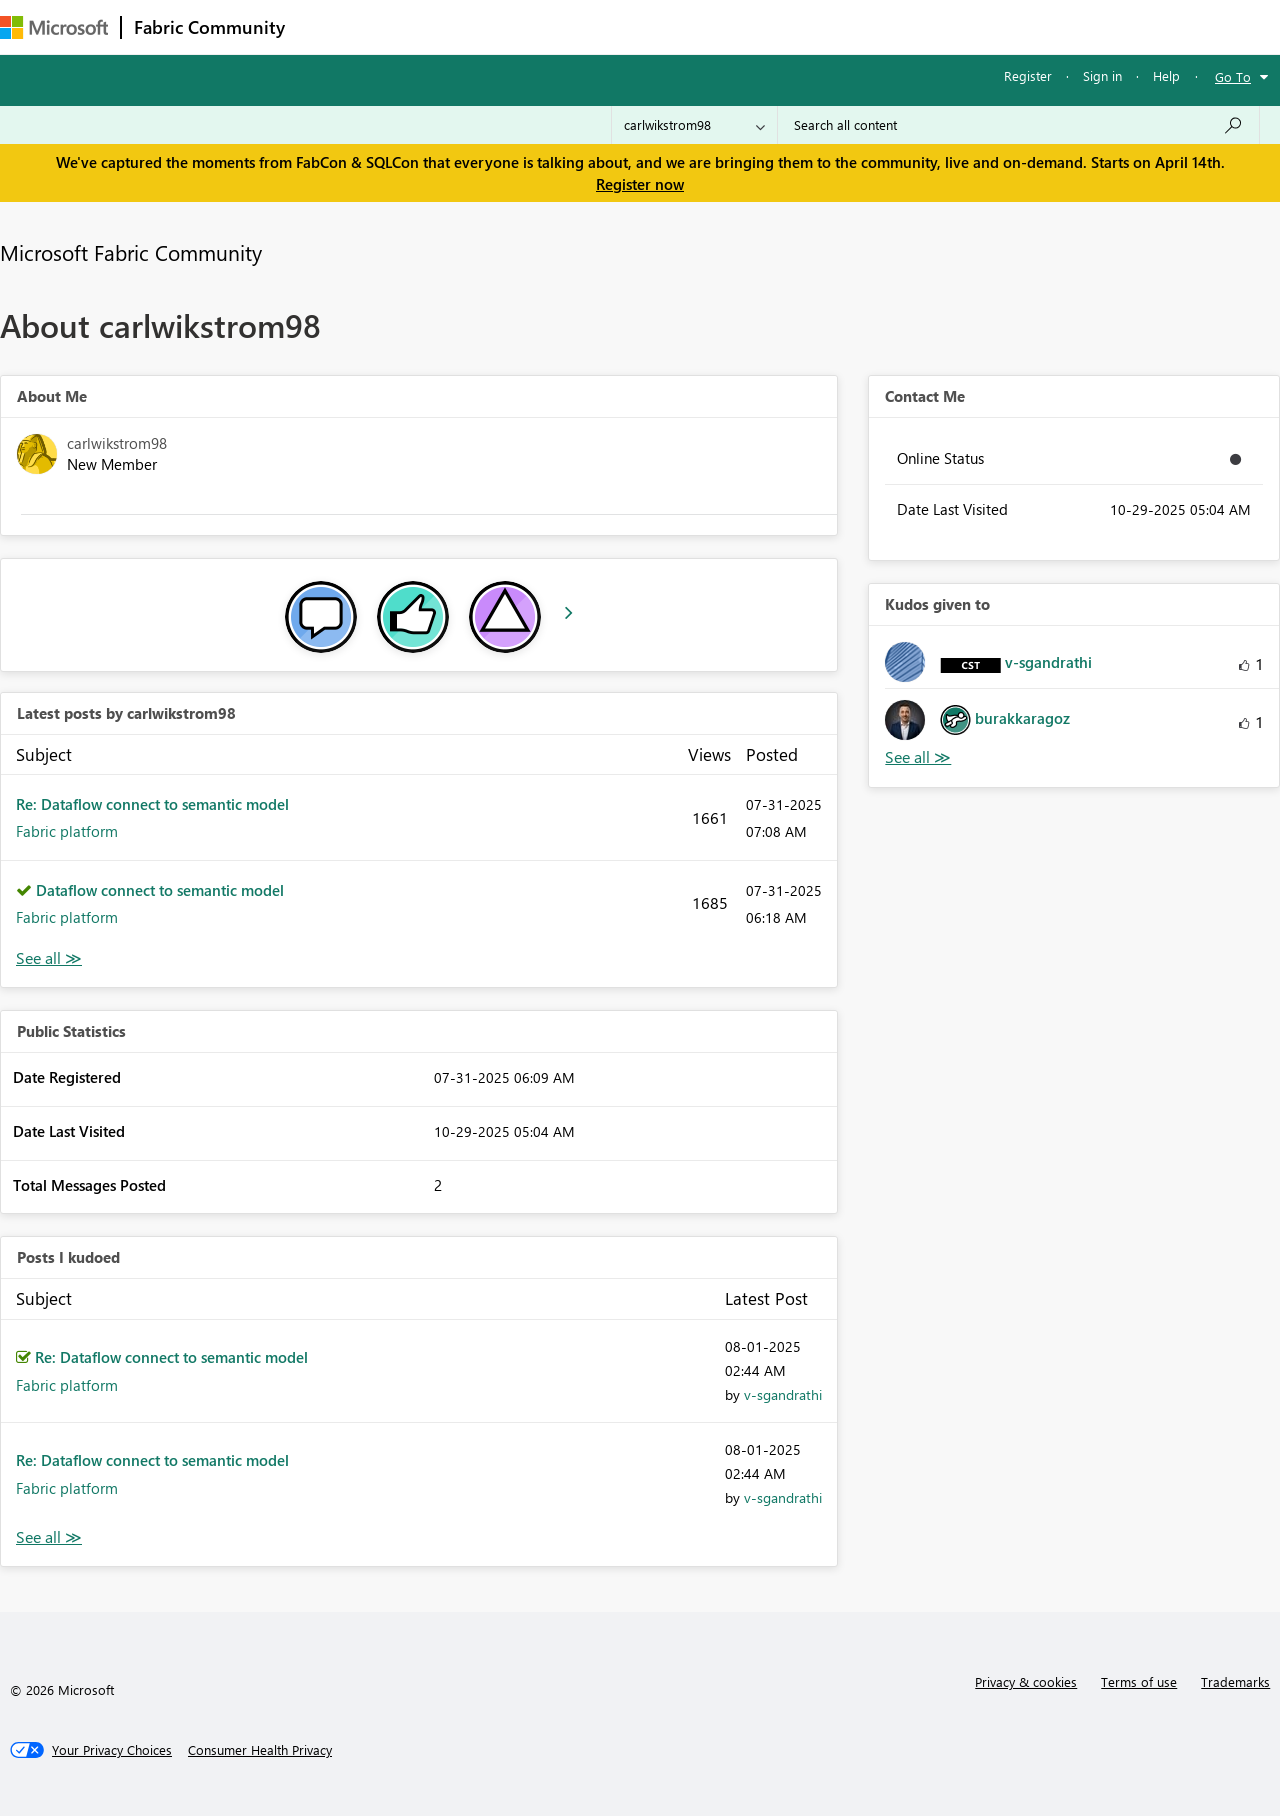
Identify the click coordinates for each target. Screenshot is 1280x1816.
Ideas (500, 26)
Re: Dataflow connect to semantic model (152, 804)
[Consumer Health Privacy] (260, 1750)
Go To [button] (1233, 76)
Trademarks (1235, 1681)
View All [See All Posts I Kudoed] (49, 1537)
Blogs (679, 26)
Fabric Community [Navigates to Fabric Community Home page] (209, 27)
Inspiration (418, 26)
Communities (589, 26)
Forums (330, 26)
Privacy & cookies (1026, 1681)
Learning (756, 26)
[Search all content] (1018, 125)
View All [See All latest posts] (49, 958)
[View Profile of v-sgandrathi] (783, 1394)
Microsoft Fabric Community (131, 252)
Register (1028, 75)
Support (840, 26)
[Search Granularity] (694, 125)
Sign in (1102, 75)
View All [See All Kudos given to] (918, 757)
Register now (640, 184)
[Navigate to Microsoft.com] (54, 27)
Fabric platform (67, 831)
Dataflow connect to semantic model (160, 890)
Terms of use (1139, 1681)
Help (1166, 75)
